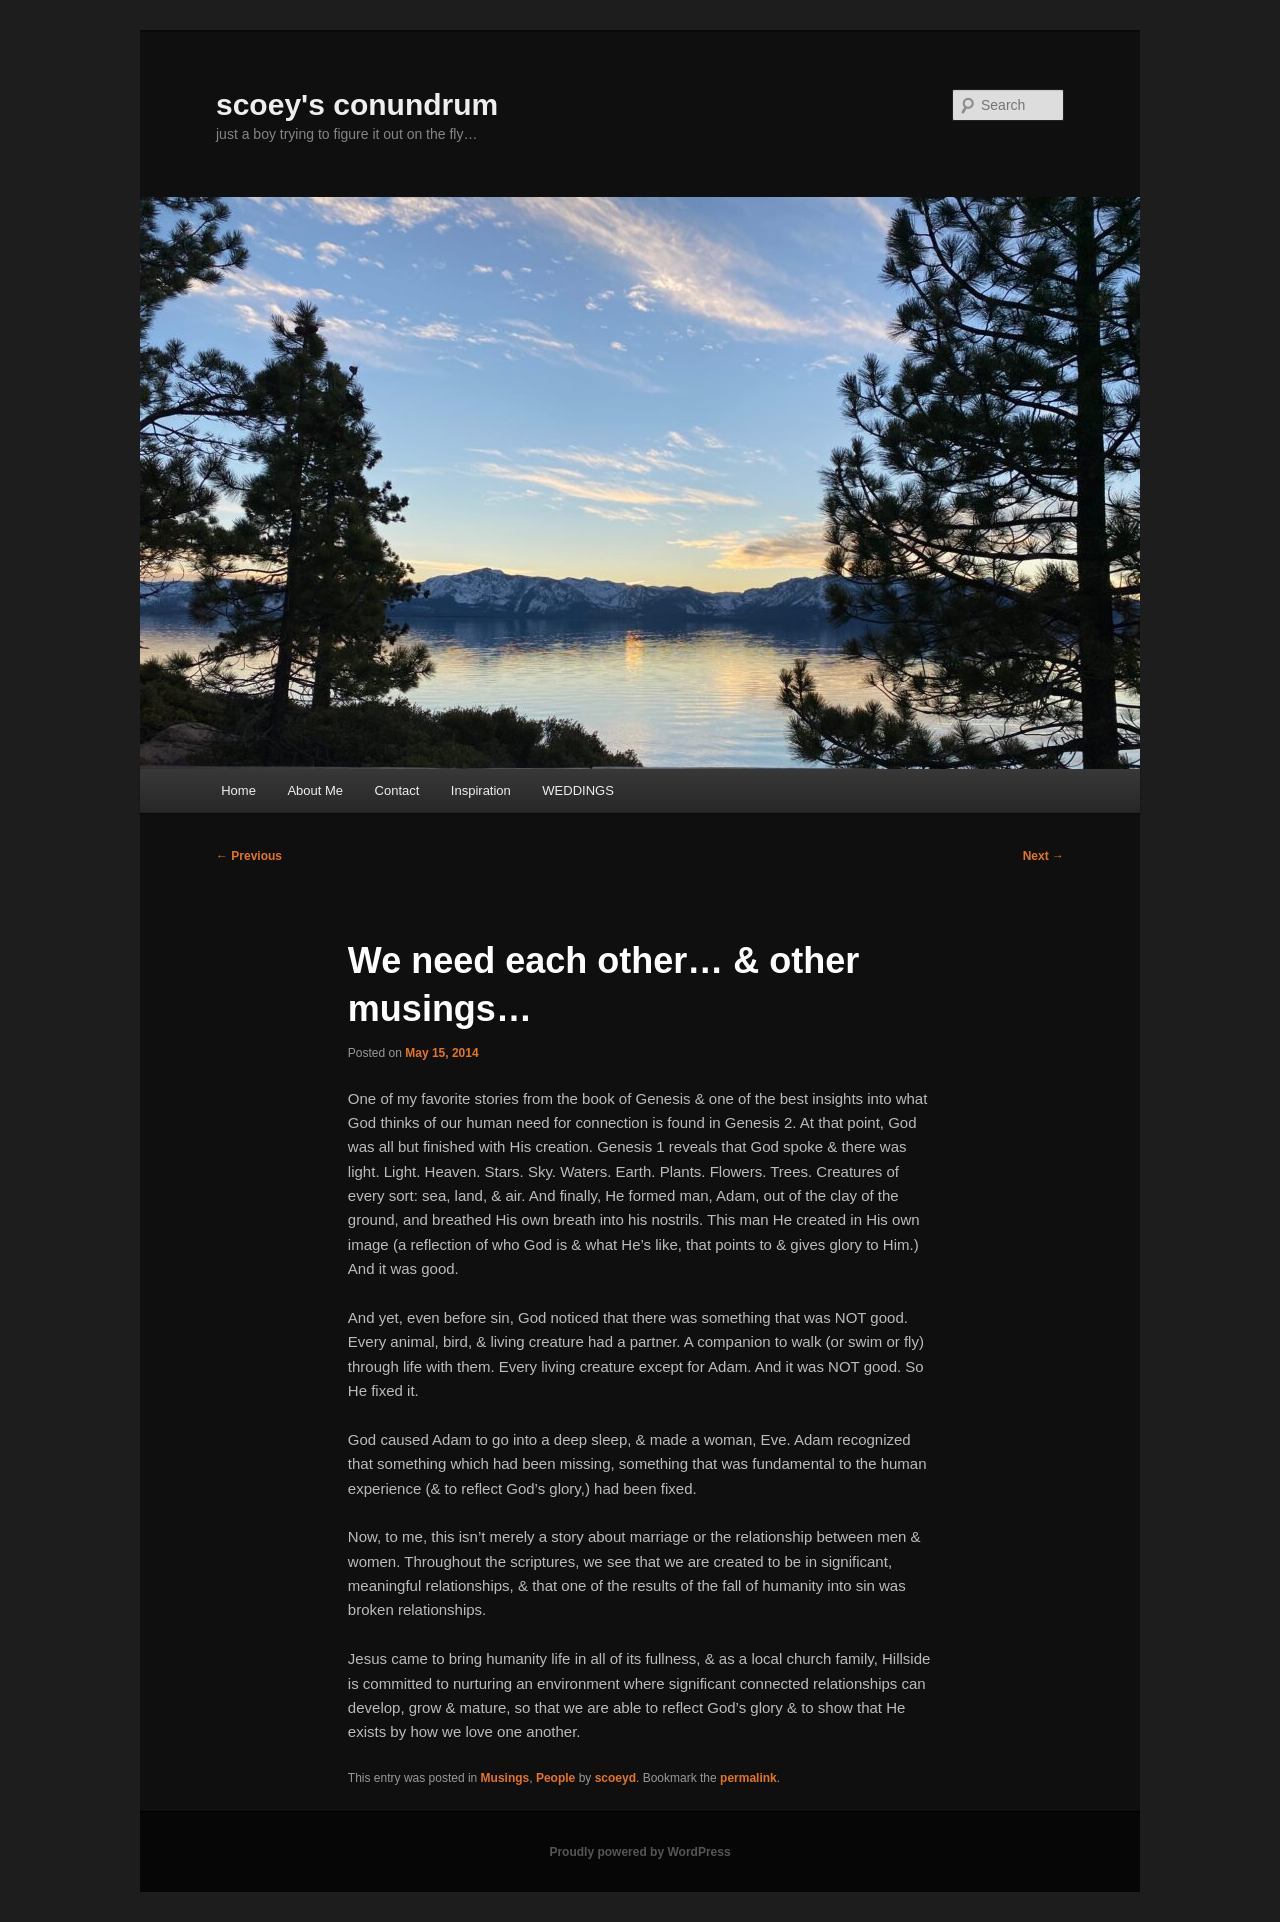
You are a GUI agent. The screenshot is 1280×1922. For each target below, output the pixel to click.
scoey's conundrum (357, 104)
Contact (397, 790)
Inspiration (481, 790)
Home (238, 790)
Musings (505, 1778)
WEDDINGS (578, 790)
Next (1043, 856)
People (555, 1778)
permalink (748, 1778)
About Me (315, 790)
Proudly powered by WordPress (639, 1852)
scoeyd (615, 1778)
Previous (249, 856)
